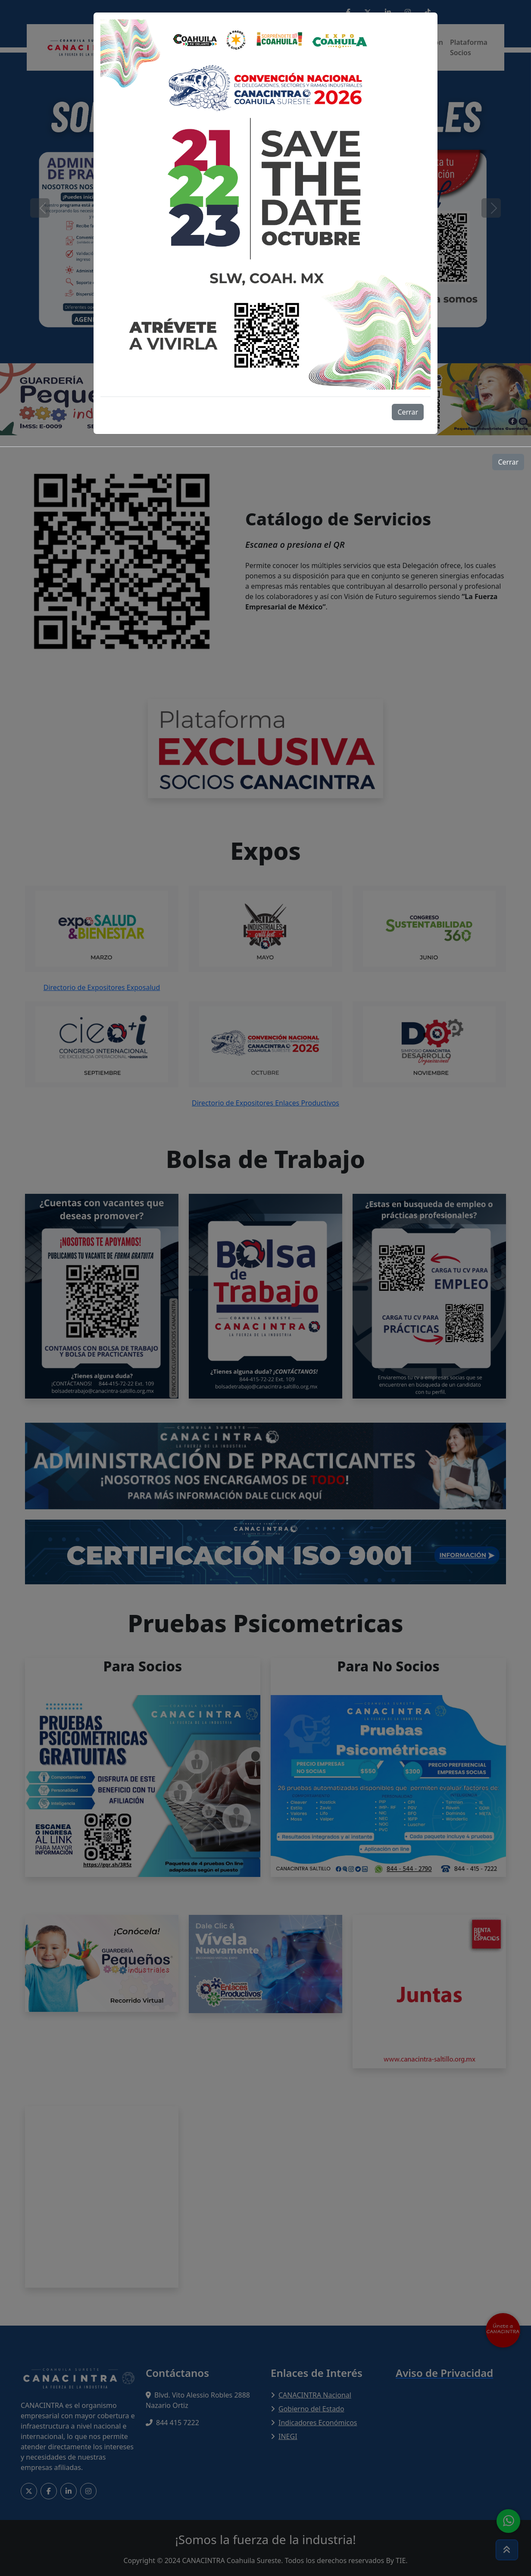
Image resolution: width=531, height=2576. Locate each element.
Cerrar (407, 412)
